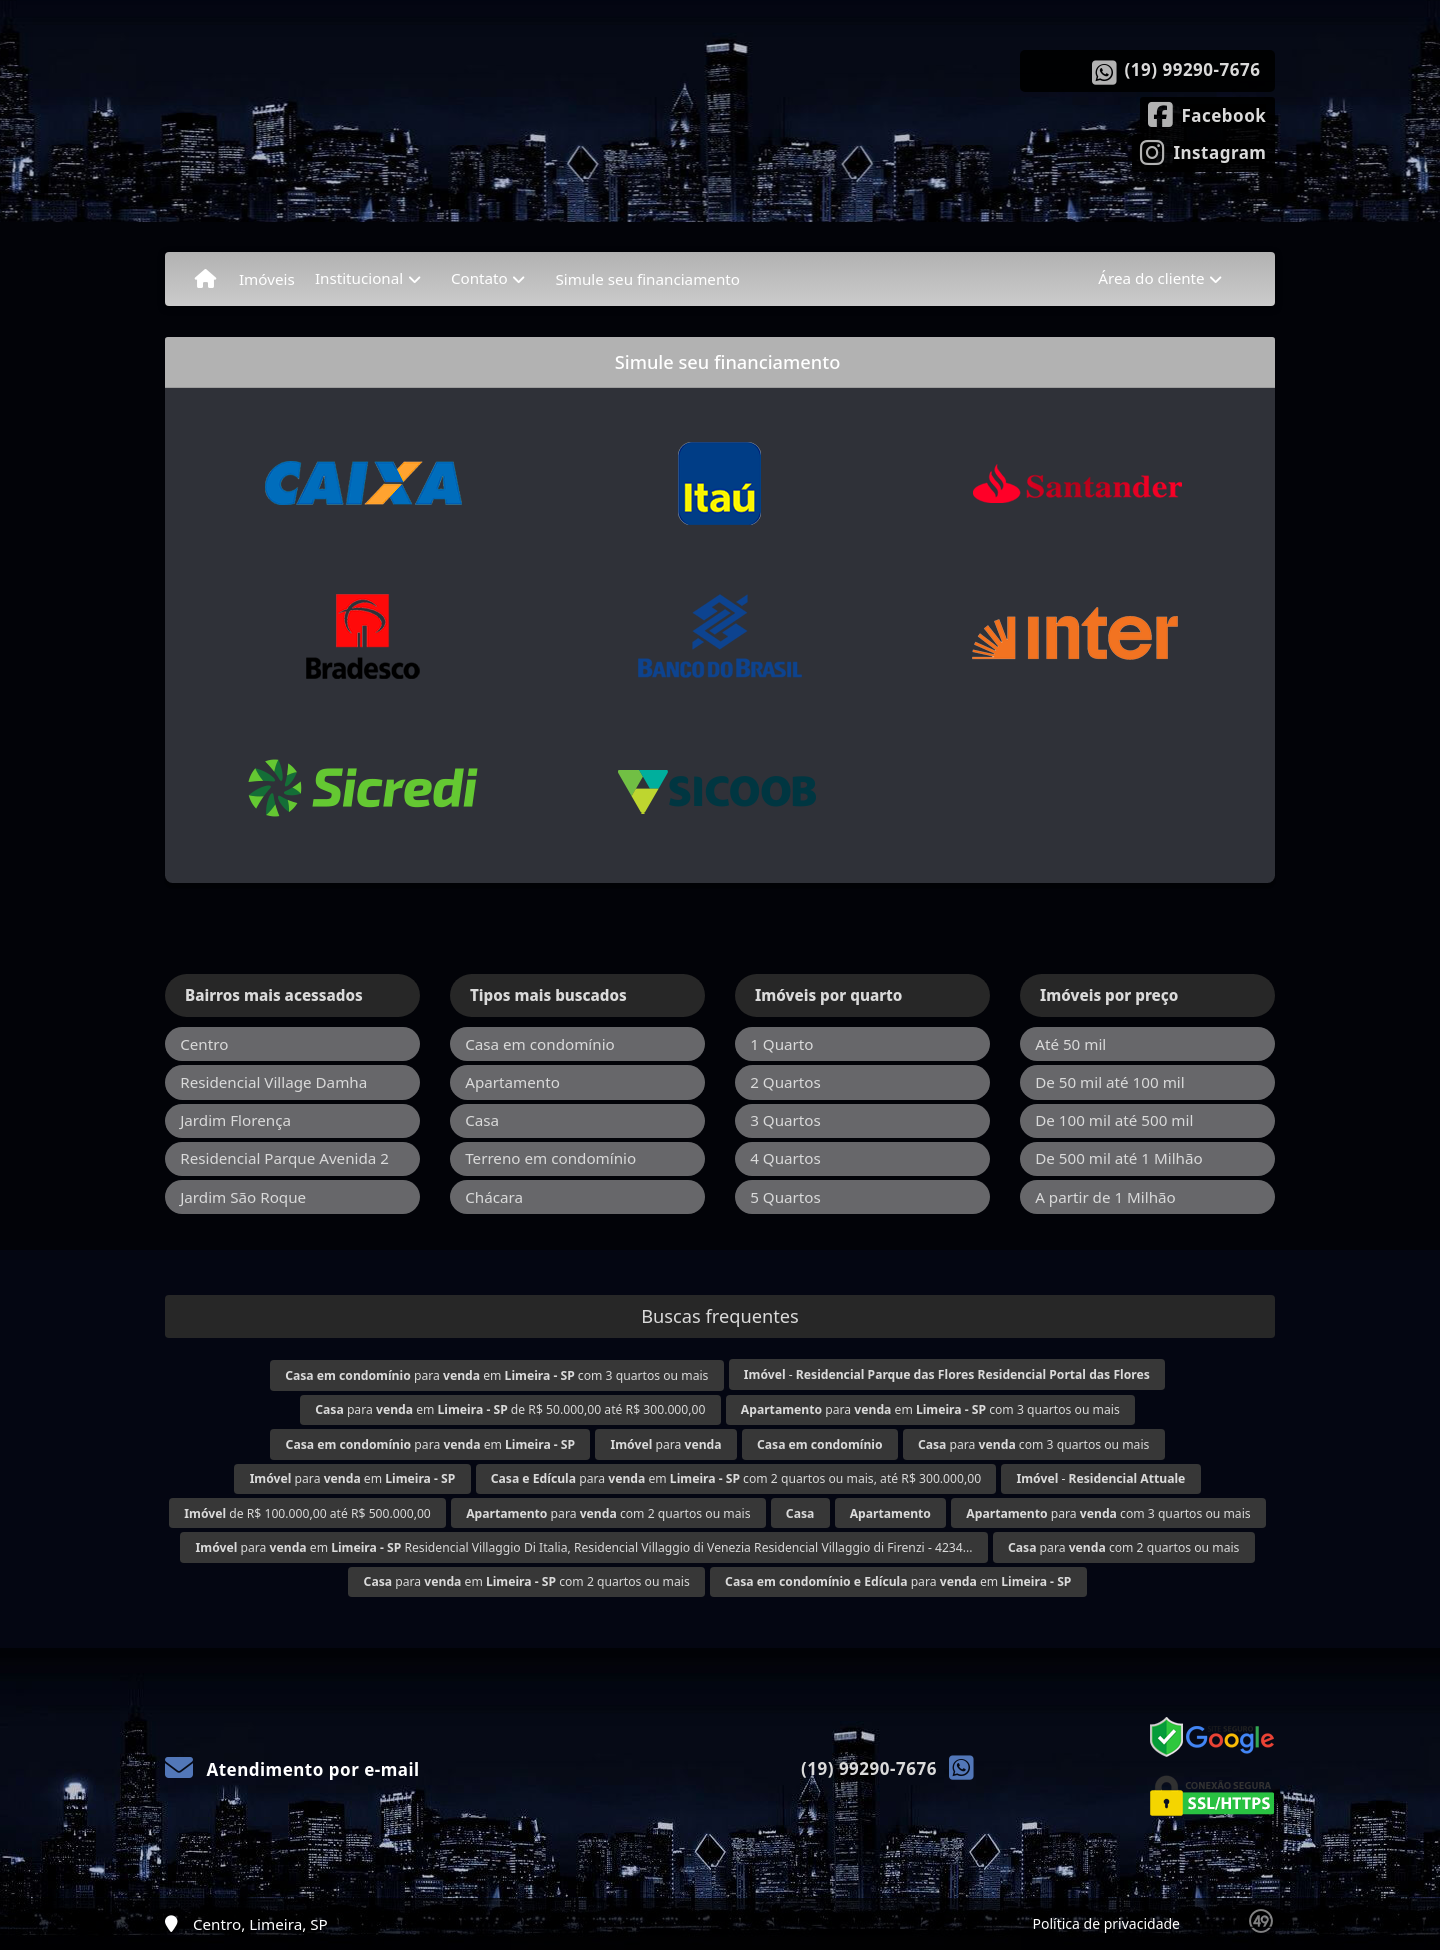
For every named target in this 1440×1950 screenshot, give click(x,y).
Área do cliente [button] (1151, 278)
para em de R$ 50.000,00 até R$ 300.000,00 (510, 1409)
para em (431, 1444)
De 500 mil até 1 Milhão (1118, 1158)
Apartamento (512, 1082)
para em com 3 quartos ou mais (496, 1375)
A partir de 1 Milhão (1105, 1197)
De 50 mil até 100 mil (1109, 1082)
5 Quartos (785, 1197)
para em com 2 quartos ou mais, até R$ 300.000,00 (736, 1478)
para (666, 1444)
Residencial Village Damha (273, 1082)
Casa (482, 1120)
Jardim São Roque (243, 1197)
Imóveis (267, 279)
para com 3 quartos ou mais (1034, 1444)
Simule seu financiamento (648, 279)
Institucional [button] (359, 278)
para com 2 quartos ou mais (608, 1513)
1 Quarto (781, 1044)
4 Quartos (785, 1158)
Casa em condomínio (540, 1044)
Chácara (494, 1197)
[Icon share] (1207, 113)
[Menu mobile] (205, 279)
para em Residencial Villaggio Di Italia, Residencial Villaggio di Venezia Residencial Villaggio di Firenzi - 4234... (584, 1547)
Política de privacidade (1106, 1923)
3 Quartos (785, 1120)
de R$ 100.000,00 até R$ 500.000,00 (307, 1513)
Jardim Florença (235, 1120)
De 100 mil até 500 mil (1114, 1120)
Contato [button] (479, 278)
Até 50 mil (1070, 1044)
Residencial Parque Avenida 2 (284, 1158)
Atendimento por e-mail (292, 1769)
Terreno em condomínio (550, 1158)
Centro (204, 1044)
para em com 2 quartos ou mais (527, 1581)
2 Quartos (785, 1082)
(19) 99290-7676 (1193, 70)
